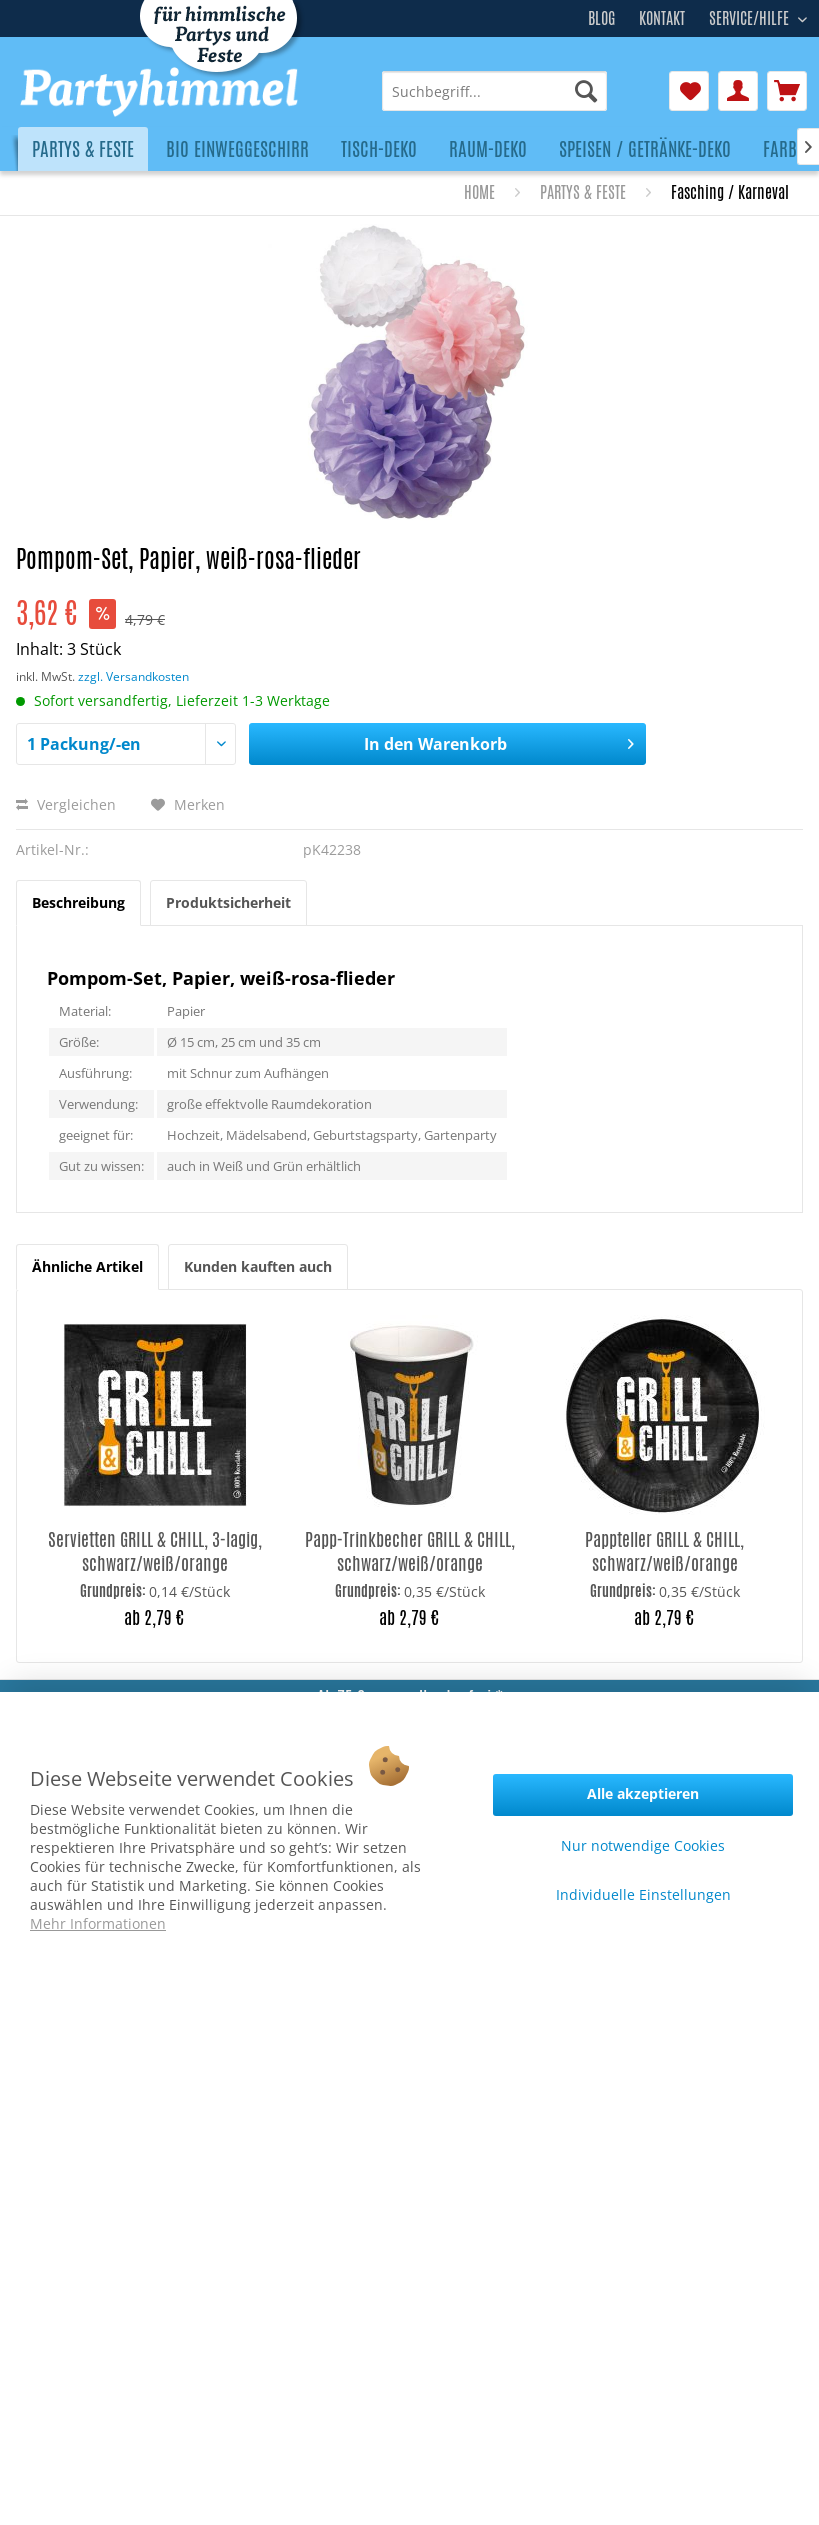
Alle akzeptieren (643, 1793)
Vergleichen (66, 804)
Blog (601, 18)
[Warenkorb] (787, 91)
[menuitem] (494, 91)
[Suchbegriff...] (494, 91)
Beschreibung (78, 902)
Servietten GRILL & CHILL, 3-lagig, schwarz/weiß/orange (155, 1551)
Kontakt (662, 18)
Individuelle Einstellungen (643, 1894)
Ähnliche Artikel (87, 1266)
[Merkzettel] (689, 91)
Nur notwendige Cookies (643, 1845)
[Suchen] (586, 91)
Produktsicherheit (228, 902)
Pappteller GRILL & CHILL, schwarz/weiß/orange (664, 1551)
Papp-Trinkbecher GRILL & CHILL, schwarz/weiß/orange (410, 1551)
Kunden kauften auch (258, 1266)
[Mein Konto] (738, 91)
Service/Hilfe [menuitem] (751, 16)
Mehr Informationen (98, 1923)
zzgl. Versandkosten (133, 676)
